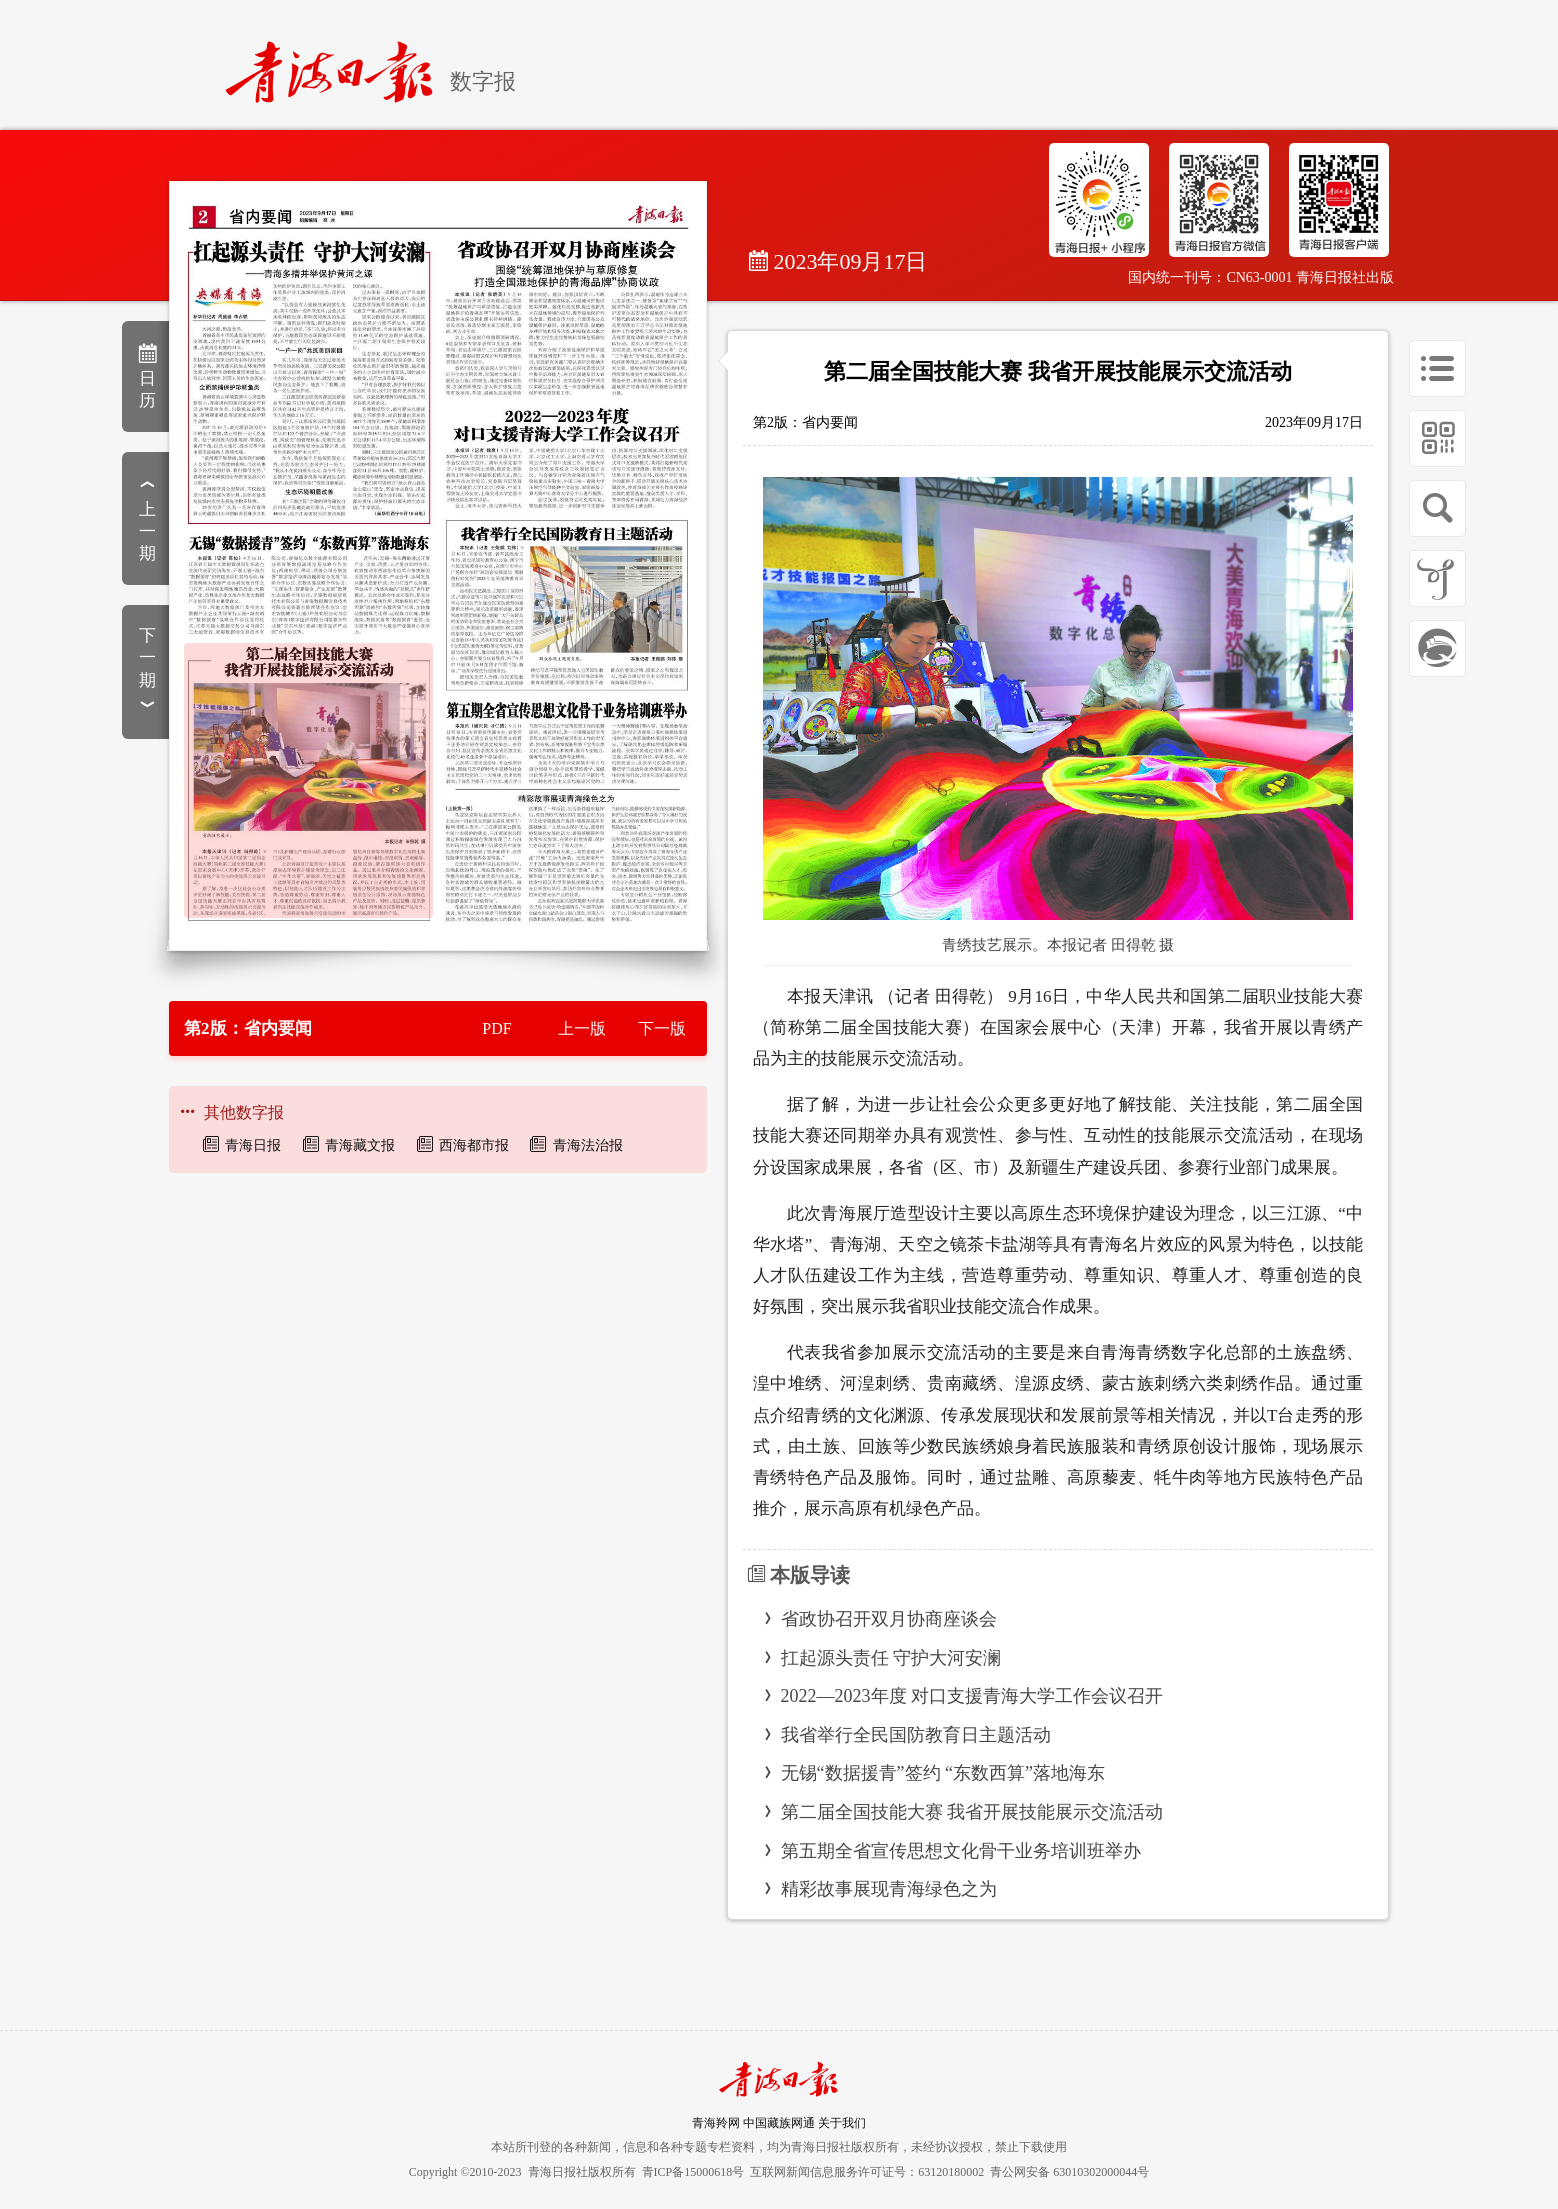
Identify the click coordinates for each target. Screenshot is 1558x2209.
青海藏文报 (360, 1145)
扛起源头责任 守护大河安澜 (891, 1658)
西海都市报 (474, 1145)
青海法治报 (588, 1145)
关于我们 (842, 2123)
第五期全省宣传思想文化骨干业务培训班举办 (961, 1851)
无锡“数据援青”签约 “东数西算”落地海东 (943, 1773)
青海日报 (253, 1145)
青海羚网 (716, 2123)
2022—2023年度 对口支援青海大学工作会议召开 (972, 1696)
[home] (337, 63)
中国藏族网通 (779, 2123)
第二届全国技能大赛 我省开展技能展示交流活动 (972, 1812)
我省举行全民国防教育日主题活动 (916, 1735)
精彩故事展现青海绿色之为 (889, 1889)
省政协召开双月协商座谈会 (889, 1619)
